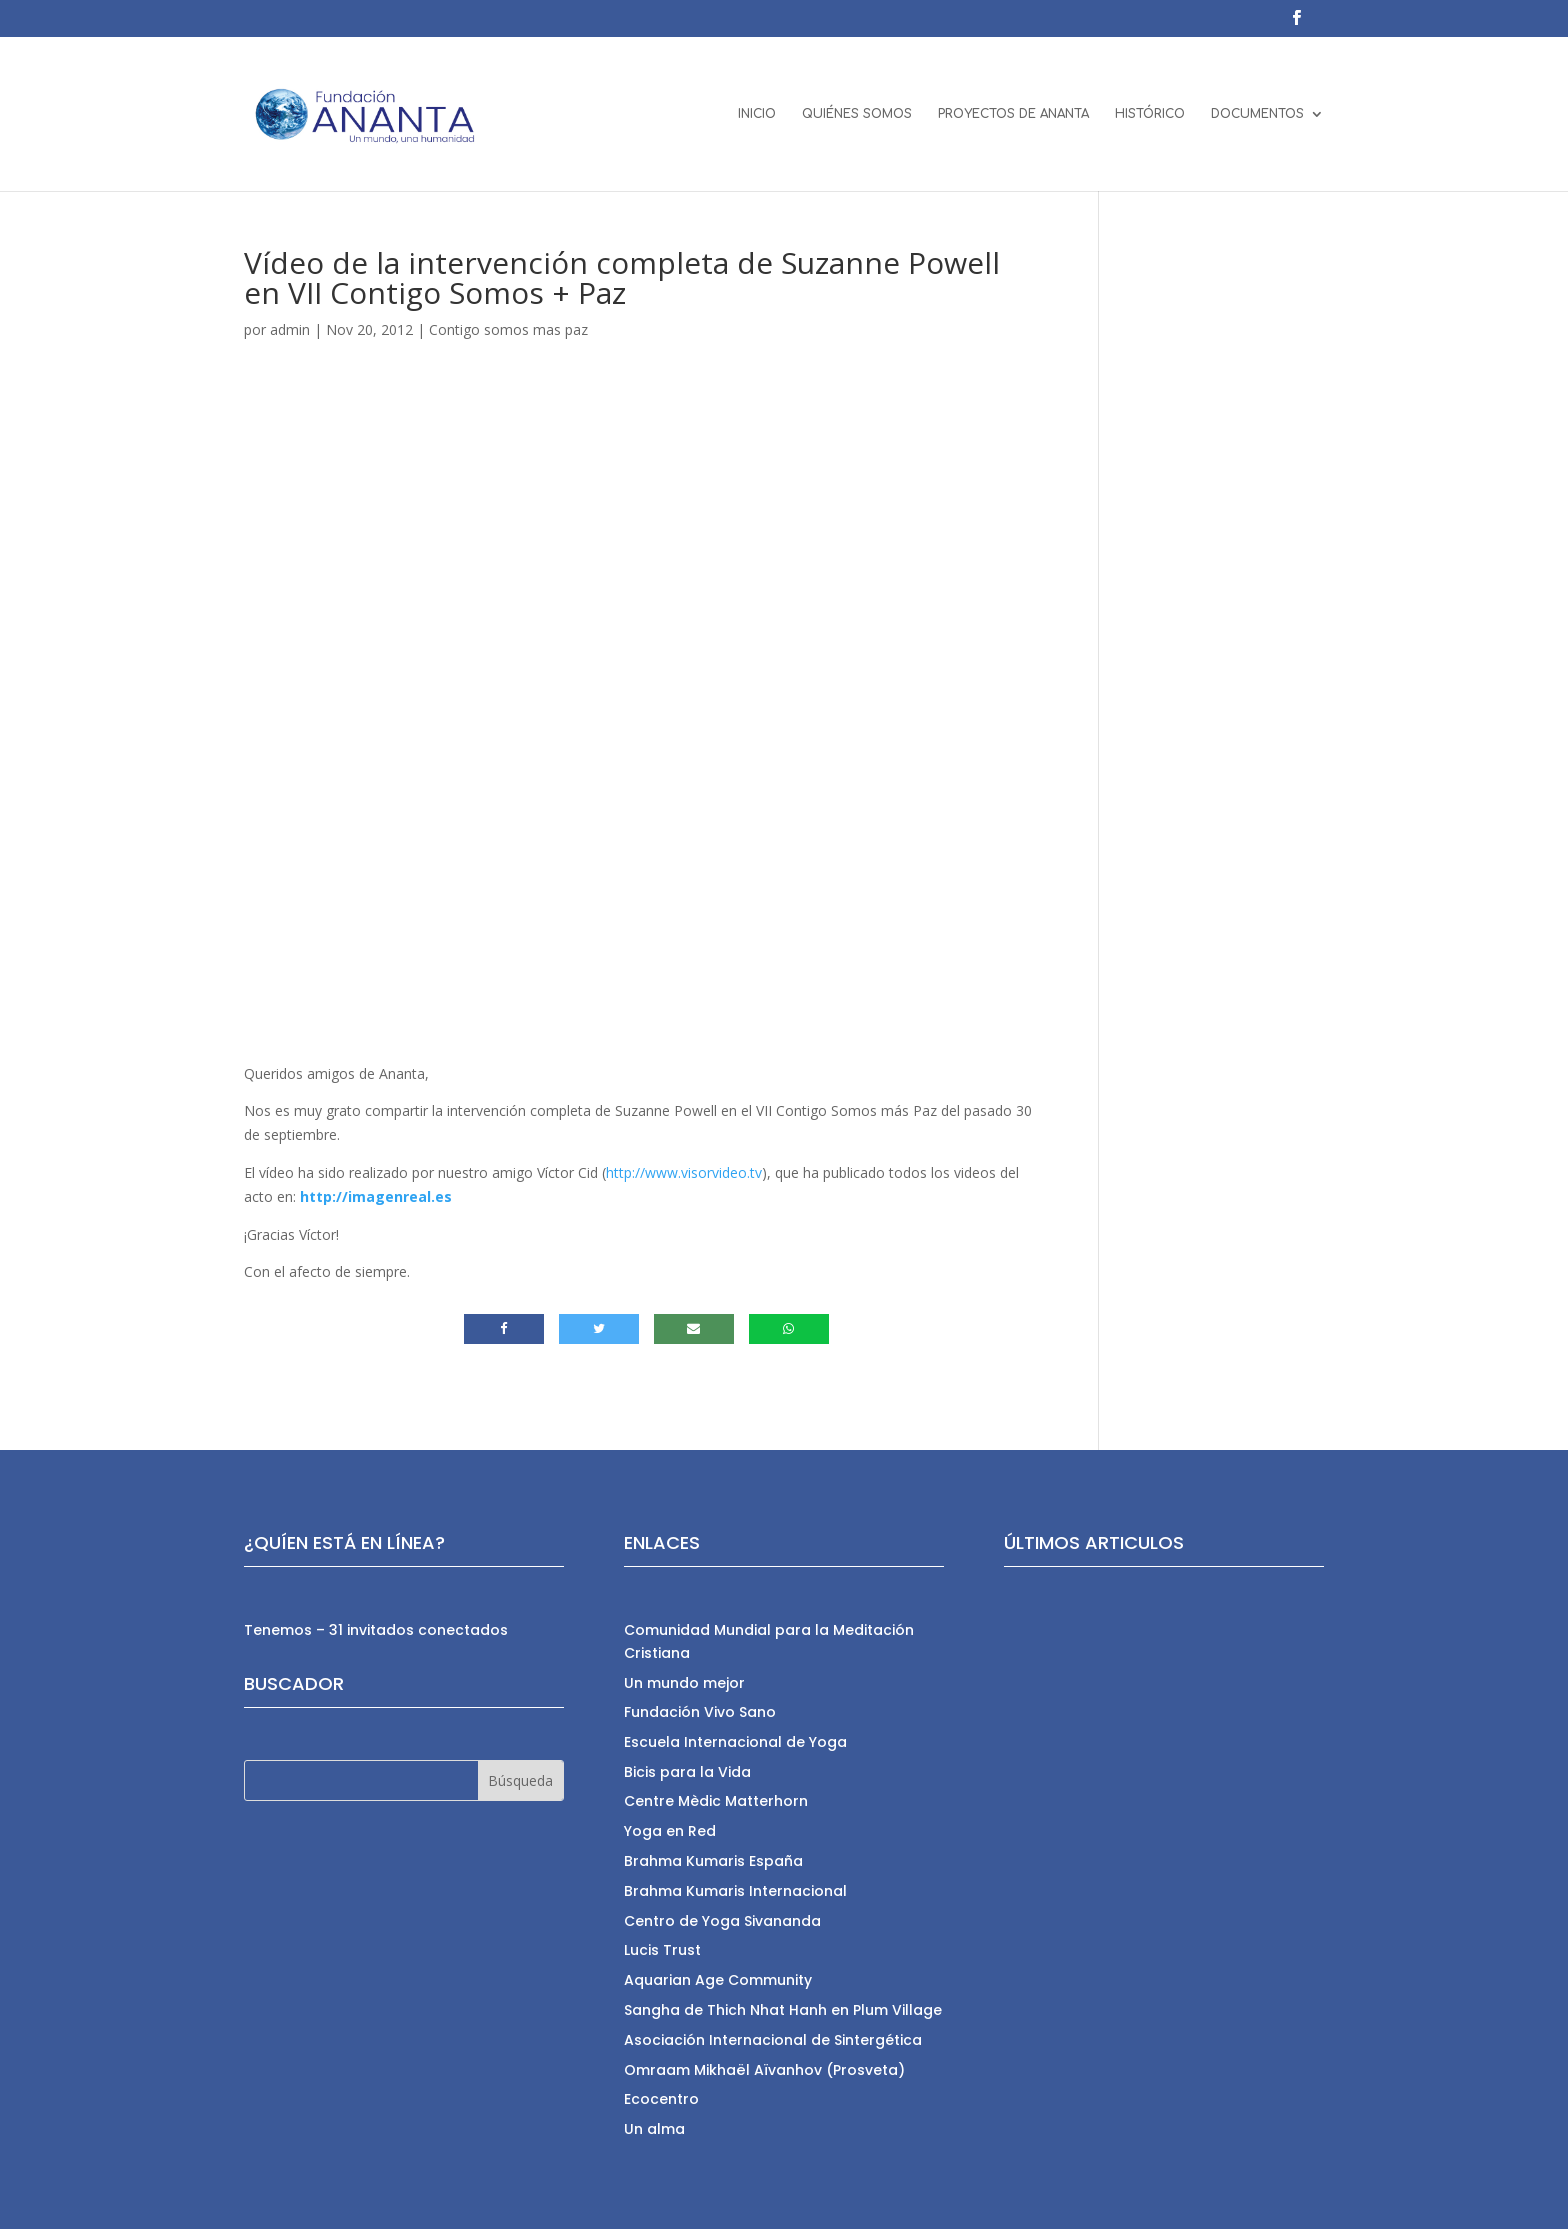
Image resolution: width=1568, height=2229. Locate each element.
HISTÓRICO (1150, 114)
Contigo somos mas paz (508, 329)
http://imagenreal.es (376, 1196)
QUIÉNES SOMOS (857, 114)
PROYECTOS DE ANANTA (1013, 114)
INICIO (757, 114)
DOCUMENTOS (1257, 114)
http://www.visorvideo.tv (684, 1172)
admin (290, 329)
